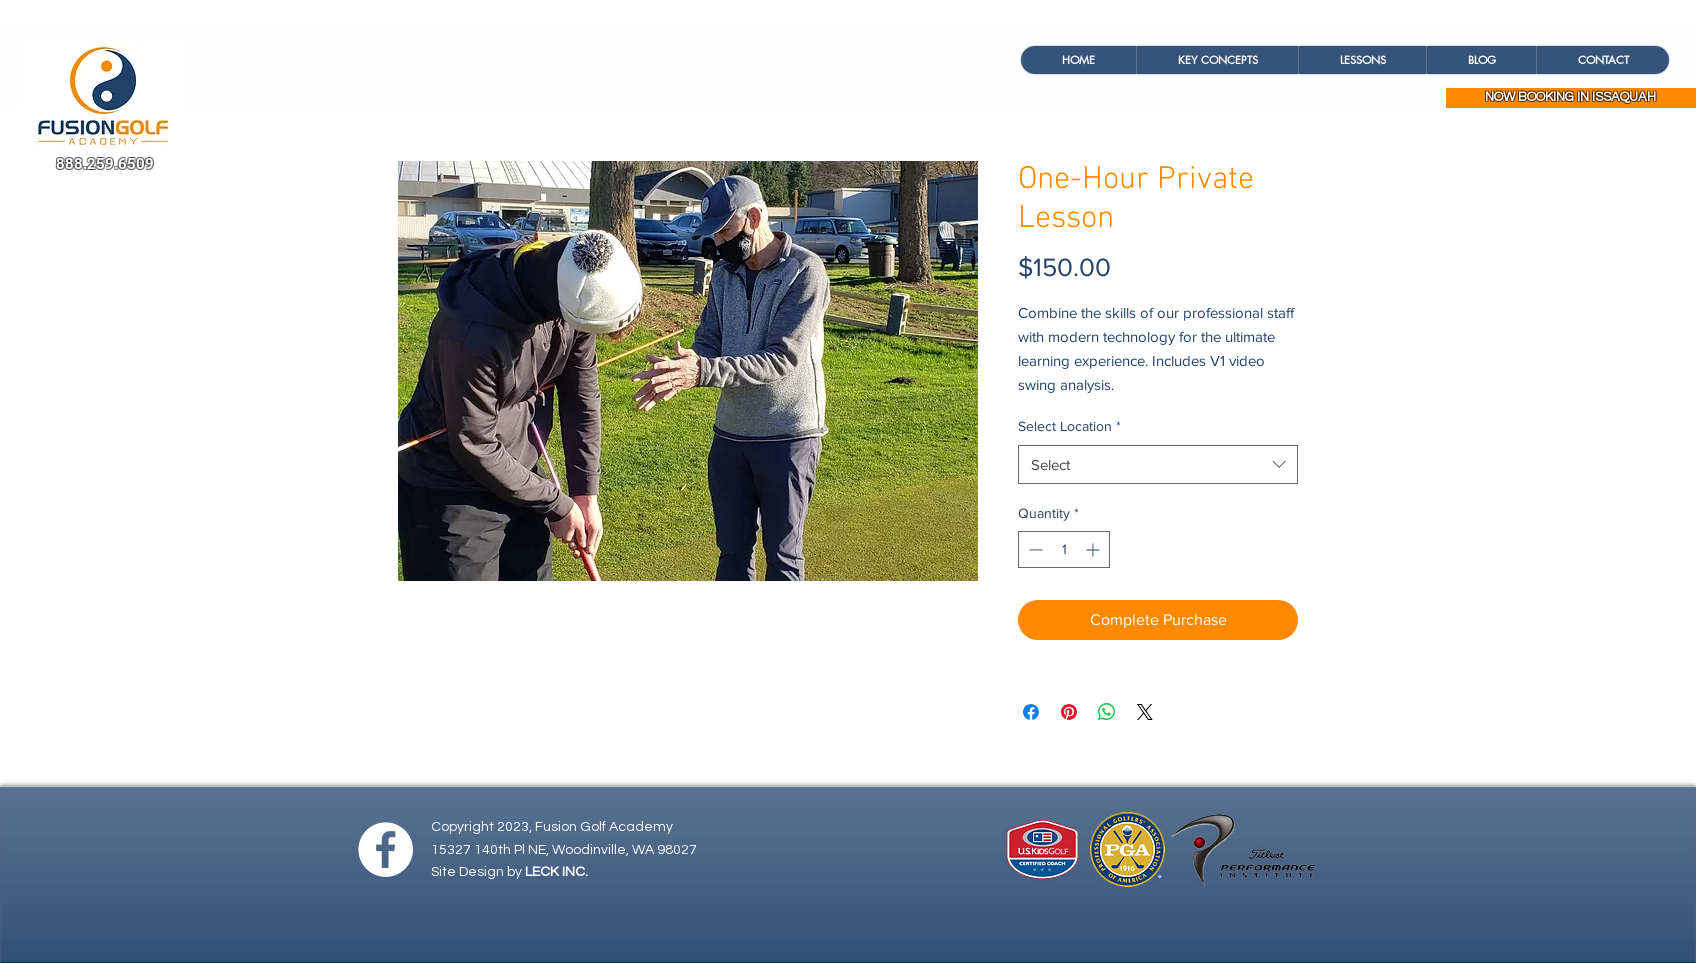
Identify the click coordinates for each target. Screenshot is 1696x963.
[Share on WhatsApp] (1107, 712)
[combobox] (1158, 464)
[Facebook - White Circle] (385, 849)
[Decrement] (1033, 549)
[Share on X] (1145, 712)
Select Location (1069, 426)
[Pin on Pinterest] (1069, 712)
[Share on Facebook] (1031, 712)
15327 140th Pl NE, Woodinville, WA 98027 (564, 850)
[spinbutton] (1064, 549)
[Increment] (1094, 549)
